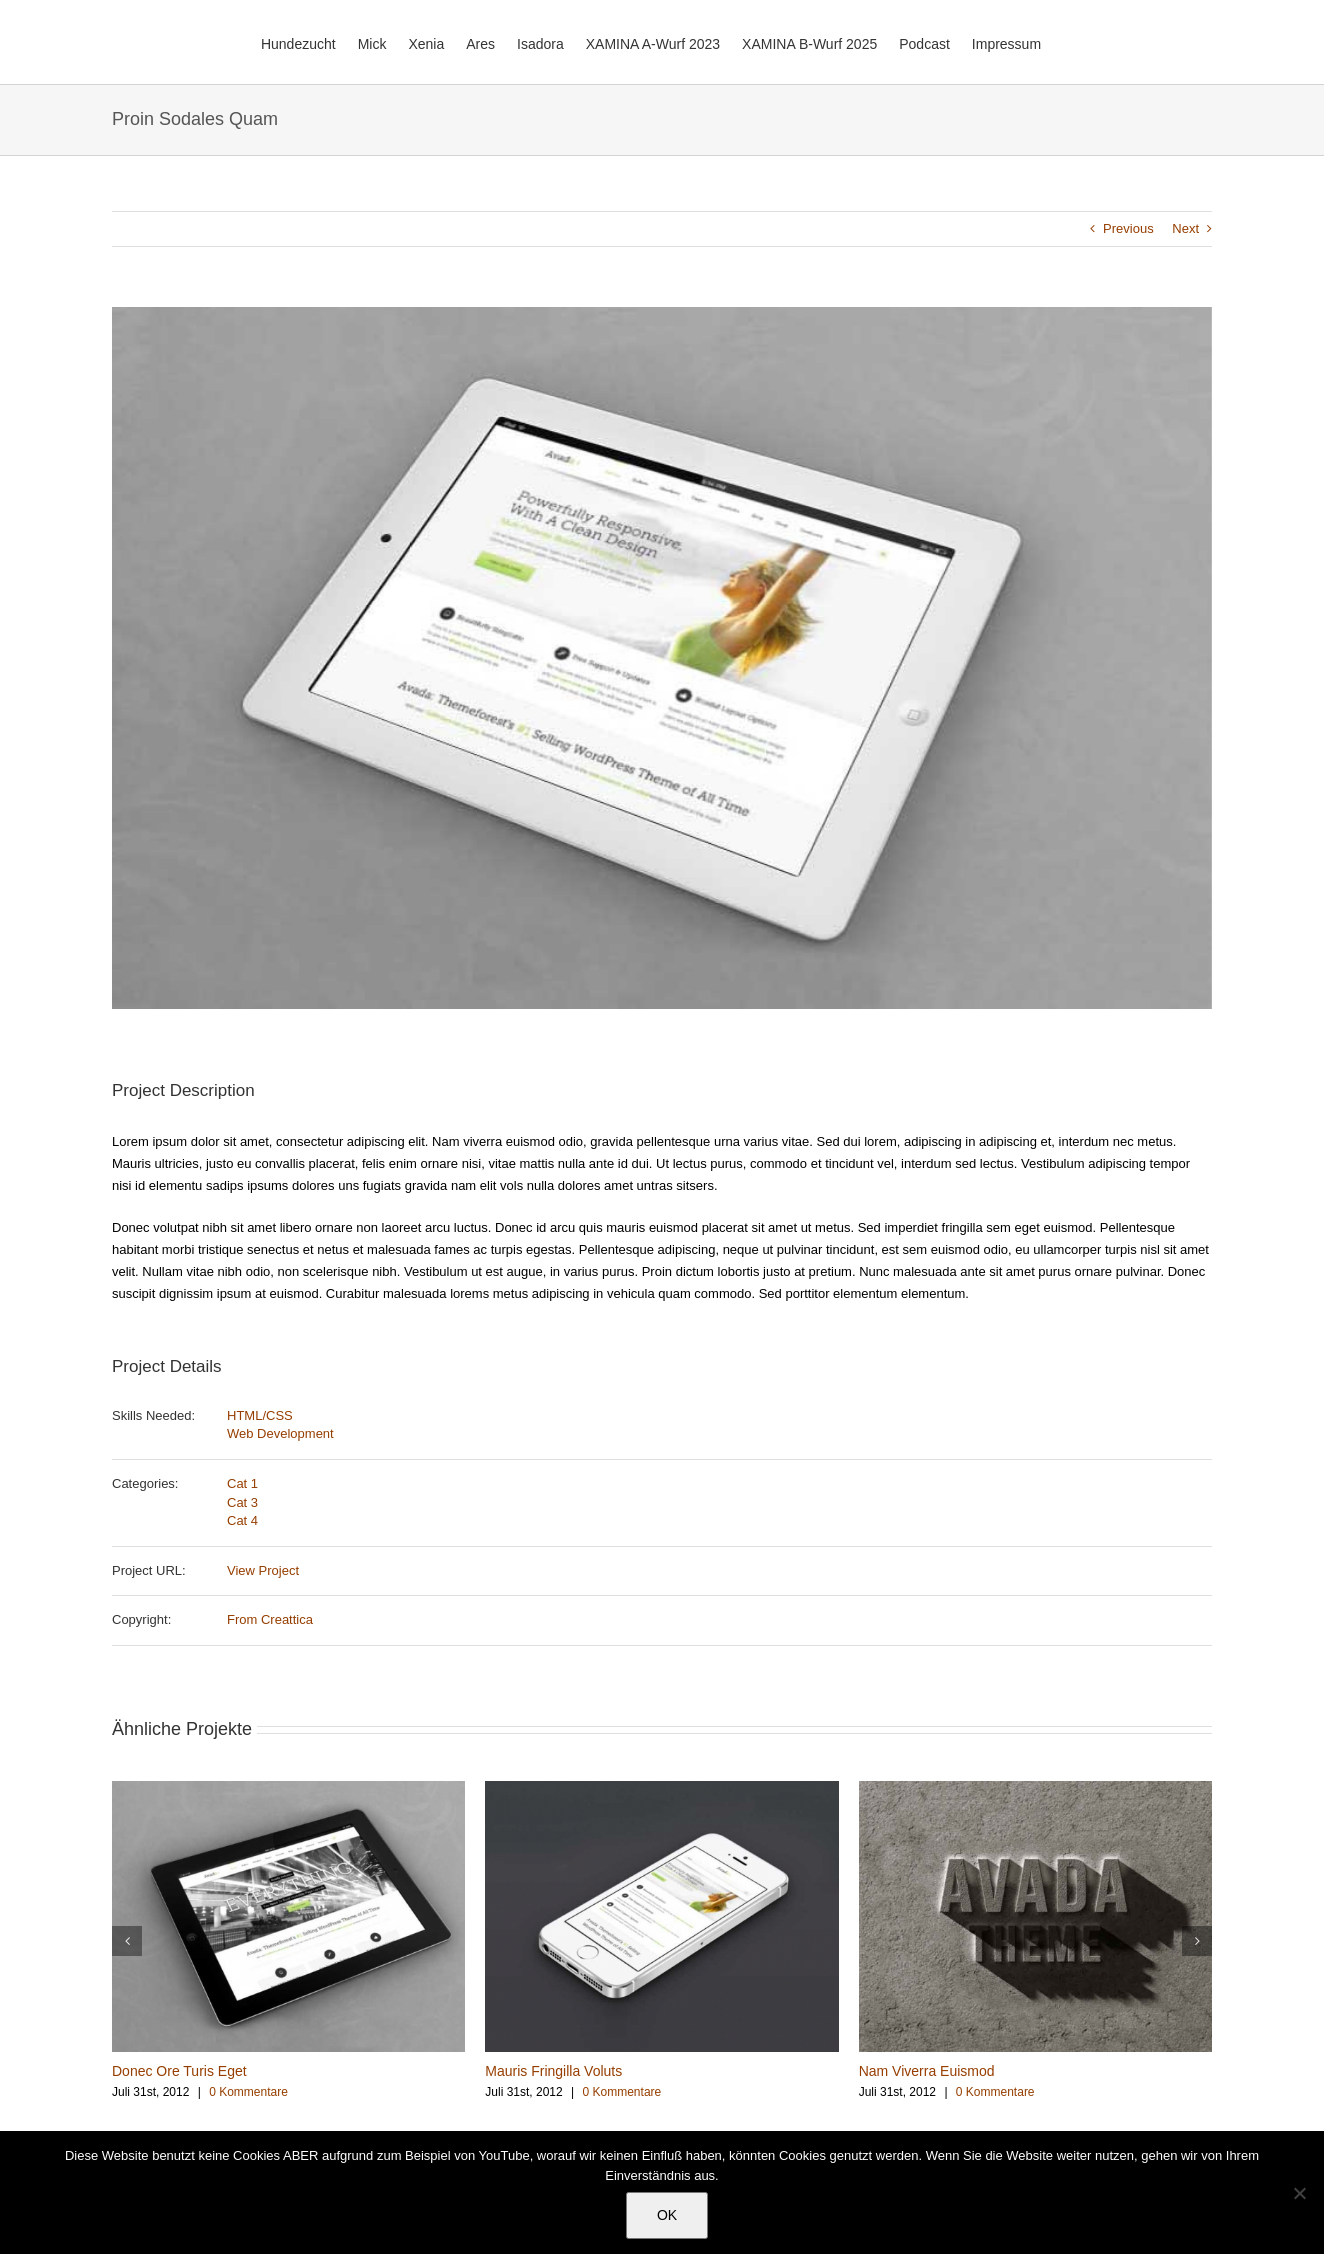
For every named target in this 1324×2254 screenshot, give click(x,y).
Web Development (280, 1433)
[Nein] (1299, 2193)
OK (667, 2215)
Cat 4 (242, 1520)
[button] (127, 1941)
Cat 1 (242, 1483)
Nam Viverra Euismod (927, 2071)
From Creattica (270, 1619)
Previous (1128, 228)
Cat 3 (242, 1502)
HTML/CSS (260, 1415)
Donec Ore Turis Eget (179, 2071)
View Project (263, 1570)
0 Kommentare (248, 2092)
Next (1185, 228)
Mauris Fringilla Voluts (553, 2071)
